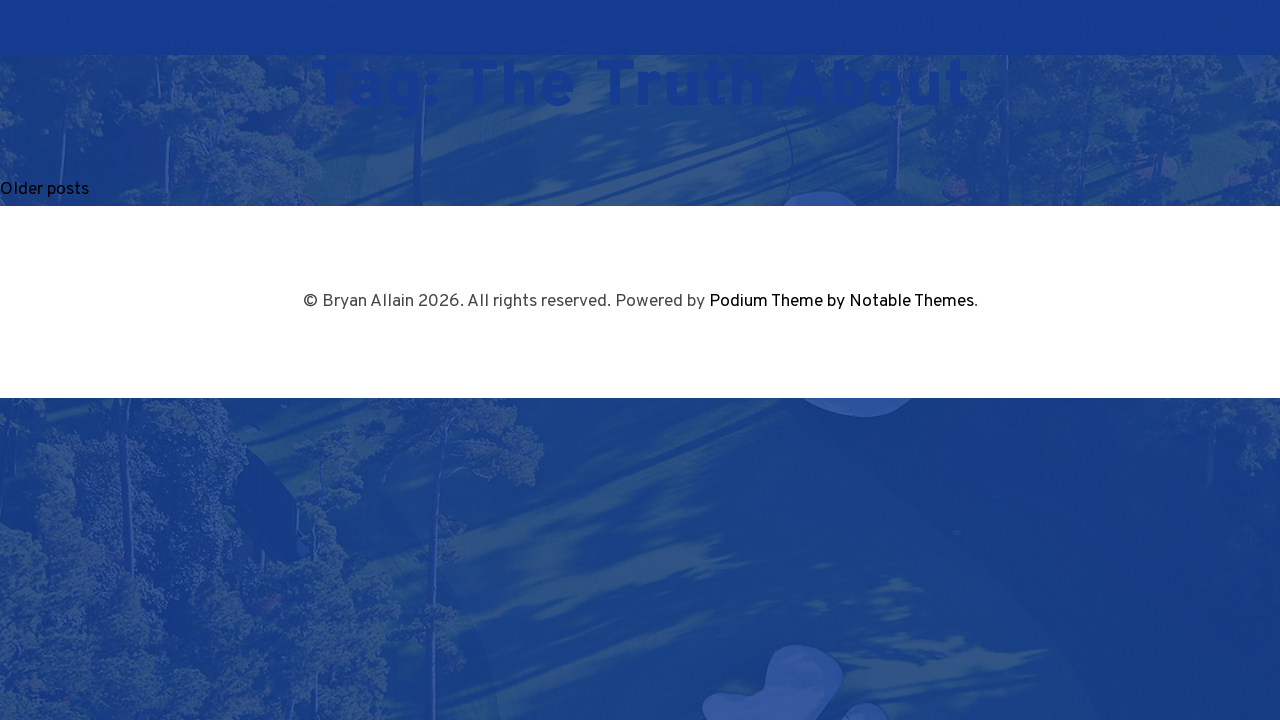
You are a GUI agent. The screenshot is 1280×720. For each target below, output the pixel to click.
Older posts (44, 189)
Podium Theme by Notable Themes (841, 301)
